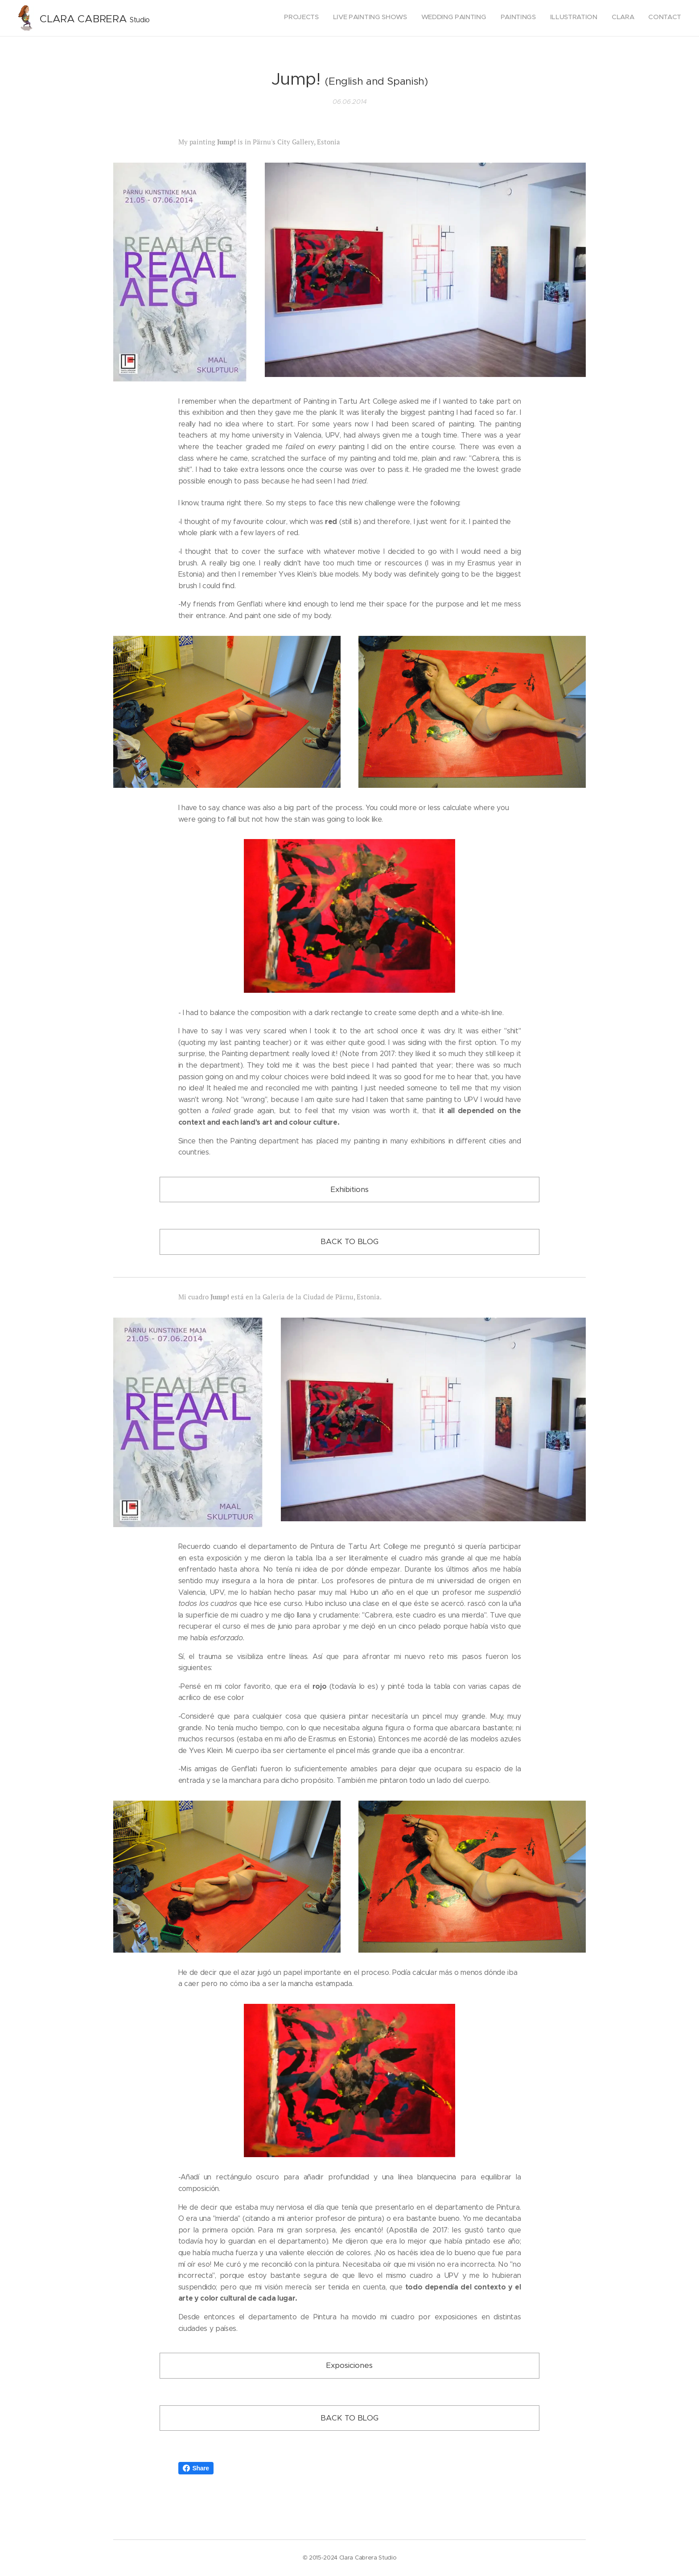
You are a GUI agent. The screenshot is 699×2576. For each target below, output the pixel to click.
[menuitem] (598, 18)
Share (196, 2468)
